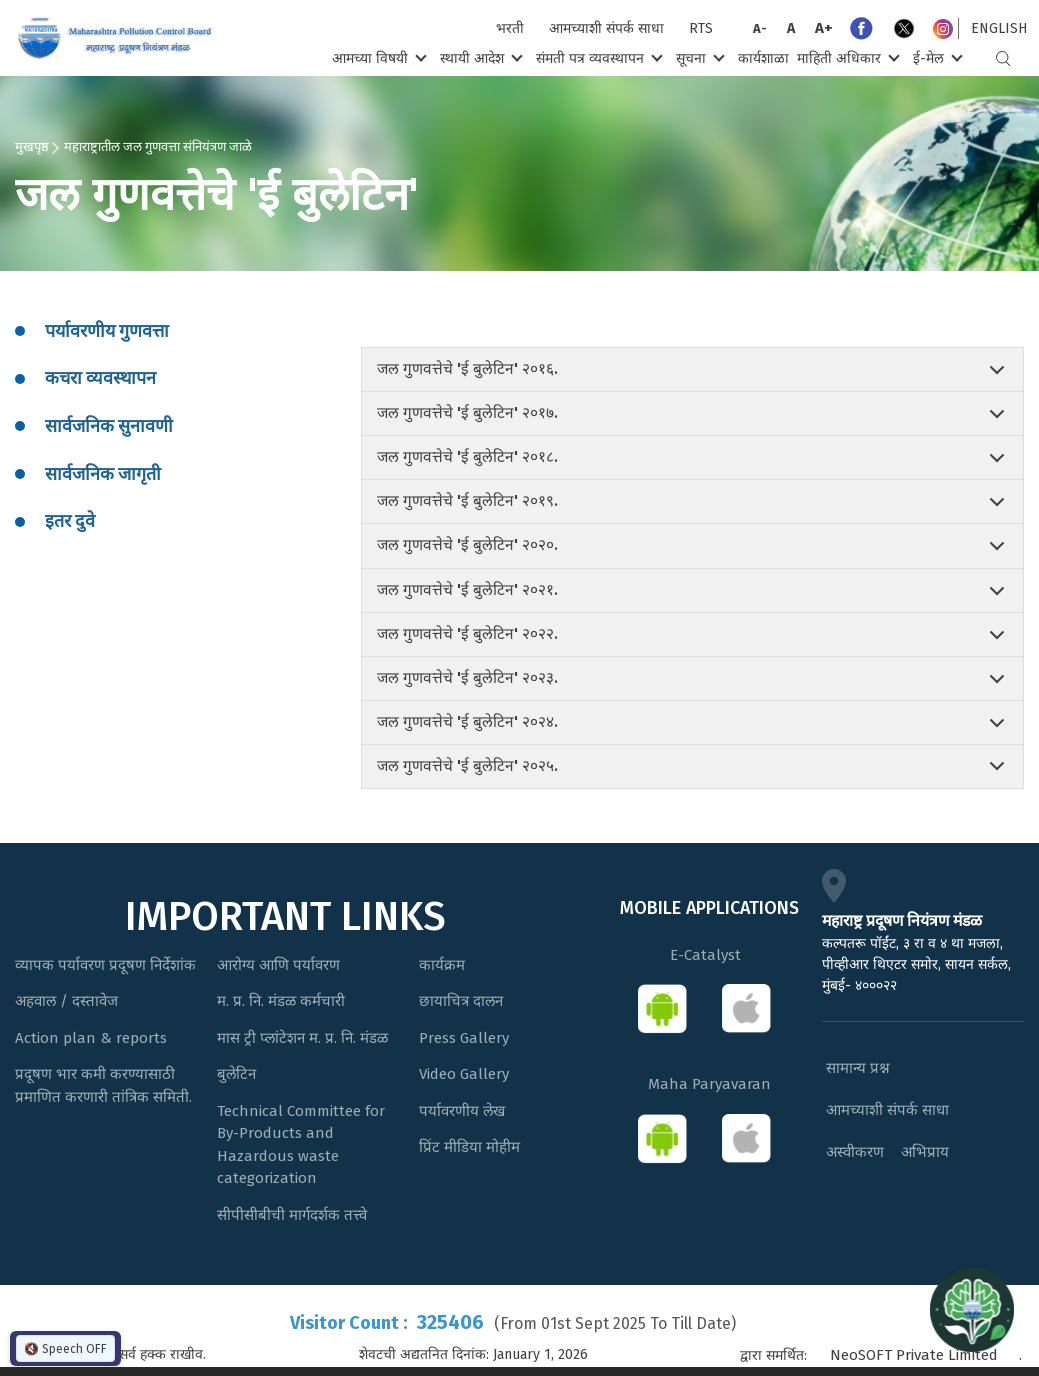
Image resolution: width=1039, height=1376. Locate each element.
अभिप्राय (925, 1152)
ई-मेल (936, 57)
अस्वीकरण (855, 1152)
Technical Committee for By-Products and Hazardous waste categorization (301, 1145)
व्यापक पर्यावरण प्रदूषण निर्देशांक (105, 965)
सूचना (698, 57)
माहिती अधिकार (846, 57)
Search (1003, 58)
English (999, 28)
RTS (701, 28)
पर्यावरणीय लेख (462, 1111)
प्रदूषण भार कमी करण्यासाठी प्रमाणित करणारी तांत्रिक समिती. (103, 1085)
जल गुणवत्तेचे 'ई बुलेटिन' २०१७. (467, 413)
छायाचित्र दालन (461, 1001)
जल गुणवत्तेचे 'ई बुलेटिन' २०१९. (467, 501)
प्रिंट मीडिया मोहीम (469, 1147)
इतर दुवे (70, 521)
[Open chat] (972, 1309)
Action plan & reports (91, 1038)
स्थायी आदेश (479, 57)
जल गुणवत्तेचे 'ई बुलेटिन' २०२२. (467, 634)
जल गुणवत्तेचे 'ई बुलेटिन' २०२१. (467, 590)
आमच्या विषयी (377, 57)
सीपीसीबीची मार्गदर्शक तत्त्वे (292, 1215)
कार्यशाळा (763, 58)
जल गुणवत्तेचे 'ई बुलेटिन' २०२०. (467, 545)
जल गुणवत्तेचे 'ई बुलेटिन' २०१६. (467, 369)
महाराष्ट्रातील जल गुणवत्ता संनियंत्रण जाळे (158, 146)
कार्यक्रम (442, 965)
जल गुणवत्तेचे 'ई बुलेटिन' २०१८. (467, 457)
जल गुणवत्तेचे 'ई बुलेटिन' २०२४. (467, 722)
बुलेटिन (236, 1074)
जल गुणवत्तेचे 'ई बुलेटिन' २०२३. (467, 678)
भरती (510, 28)
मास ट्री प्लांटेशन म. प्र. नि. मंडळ (302, 1038)
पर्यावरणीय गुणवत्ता (107, 331)
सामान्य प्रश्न (858, 1068)
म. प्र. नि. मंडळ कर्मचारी (281, 1001)
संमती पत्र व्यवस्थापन (597, 57)
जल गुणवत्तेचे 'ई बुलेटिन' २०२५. (467, 766)
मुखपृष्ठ (32, 146)
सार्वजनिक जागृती (103, 474)
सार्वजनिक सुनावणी (109, 426)
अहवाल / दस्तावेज (66, 1001)
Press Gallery (464, 1038)
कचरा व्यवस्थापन (100, 378)
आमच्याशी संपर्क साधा (606, 28)
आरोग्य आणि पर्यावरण (278, 965)
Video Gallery (464, 1074)
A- (760, 28)
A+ (824, 28)
